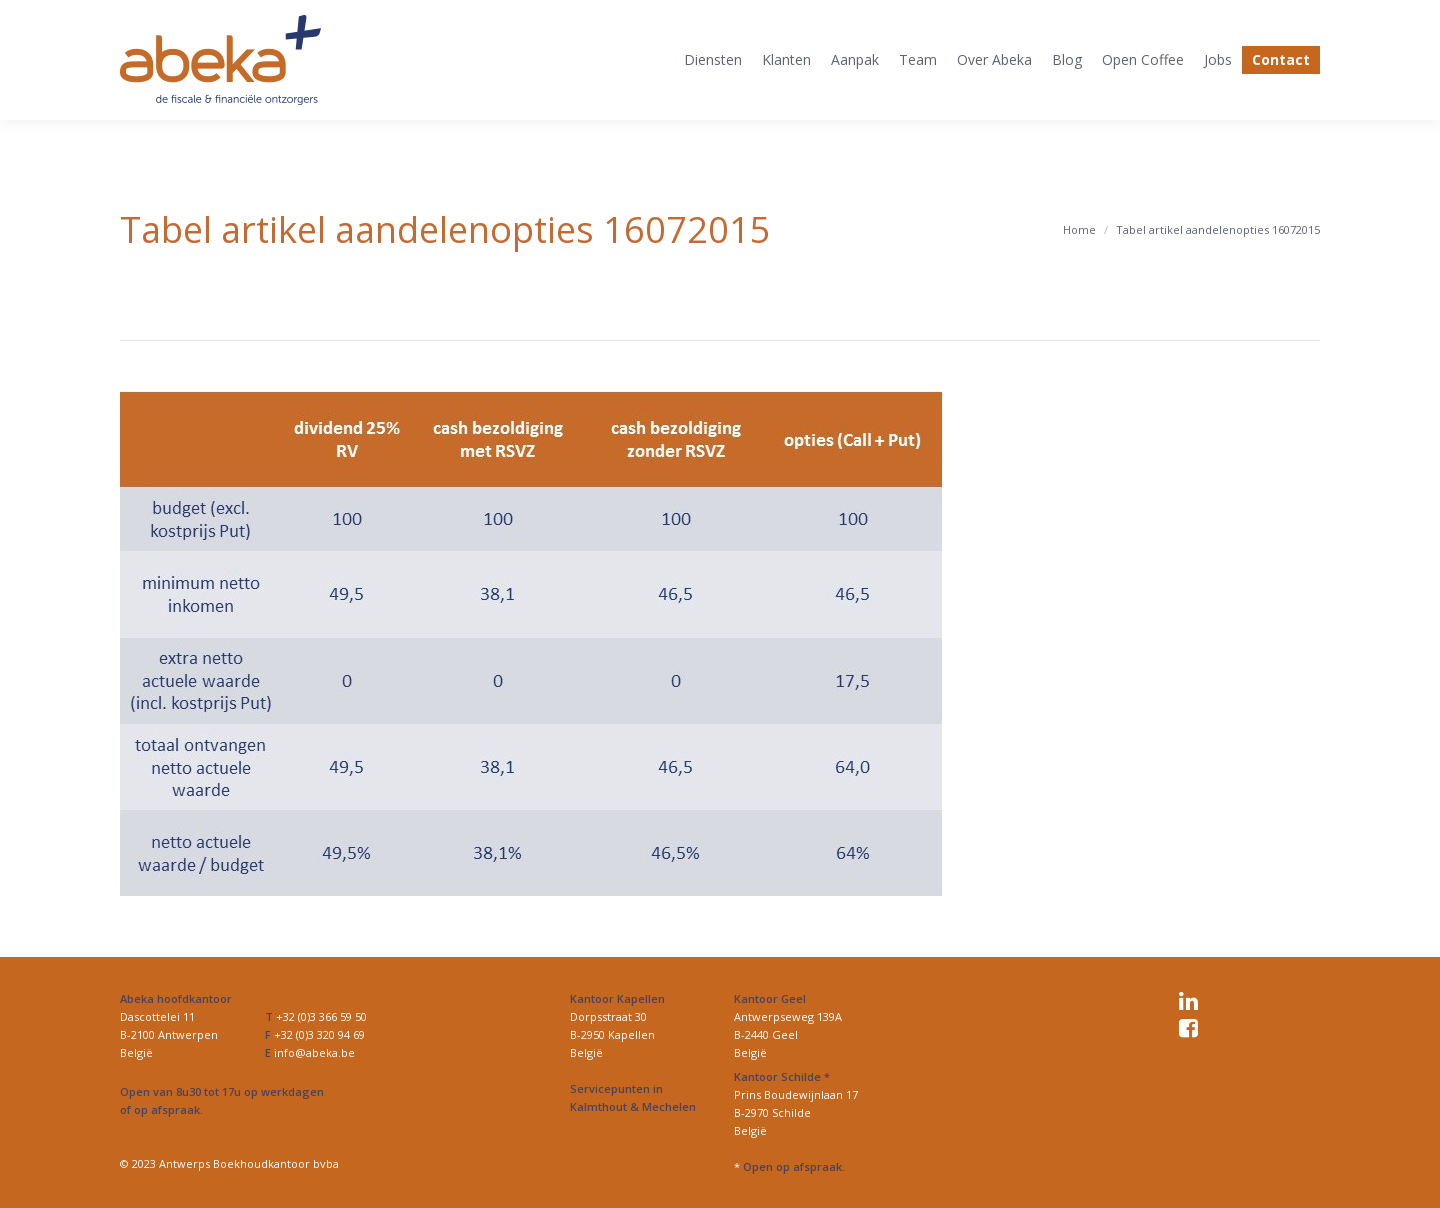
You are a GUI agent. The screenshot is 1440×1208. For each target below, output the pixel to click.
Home (1079, 229)
